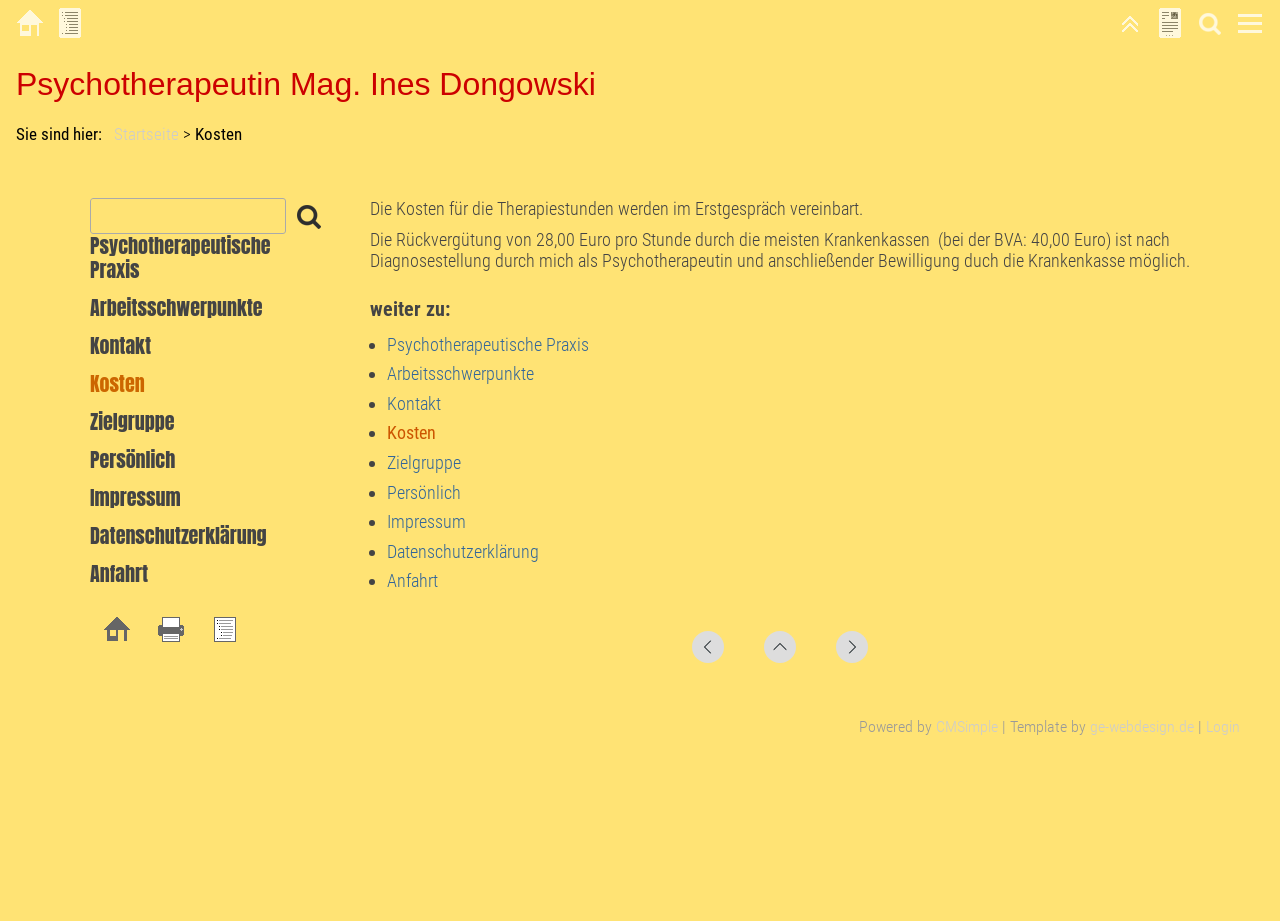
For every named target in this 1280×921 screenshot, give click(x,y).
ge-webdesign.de (1142, 726)
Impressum (426, 521)
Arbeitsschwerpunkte (460, 373)
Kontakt (414, 403)
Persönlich (424, 492)
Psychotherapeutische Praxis (488, 344)
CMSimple (967, 726)
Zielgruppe (424, 462)
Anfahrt (412, 580)
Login (1223, 726)
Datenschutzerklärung (463, 551)
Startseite (146, 134)
